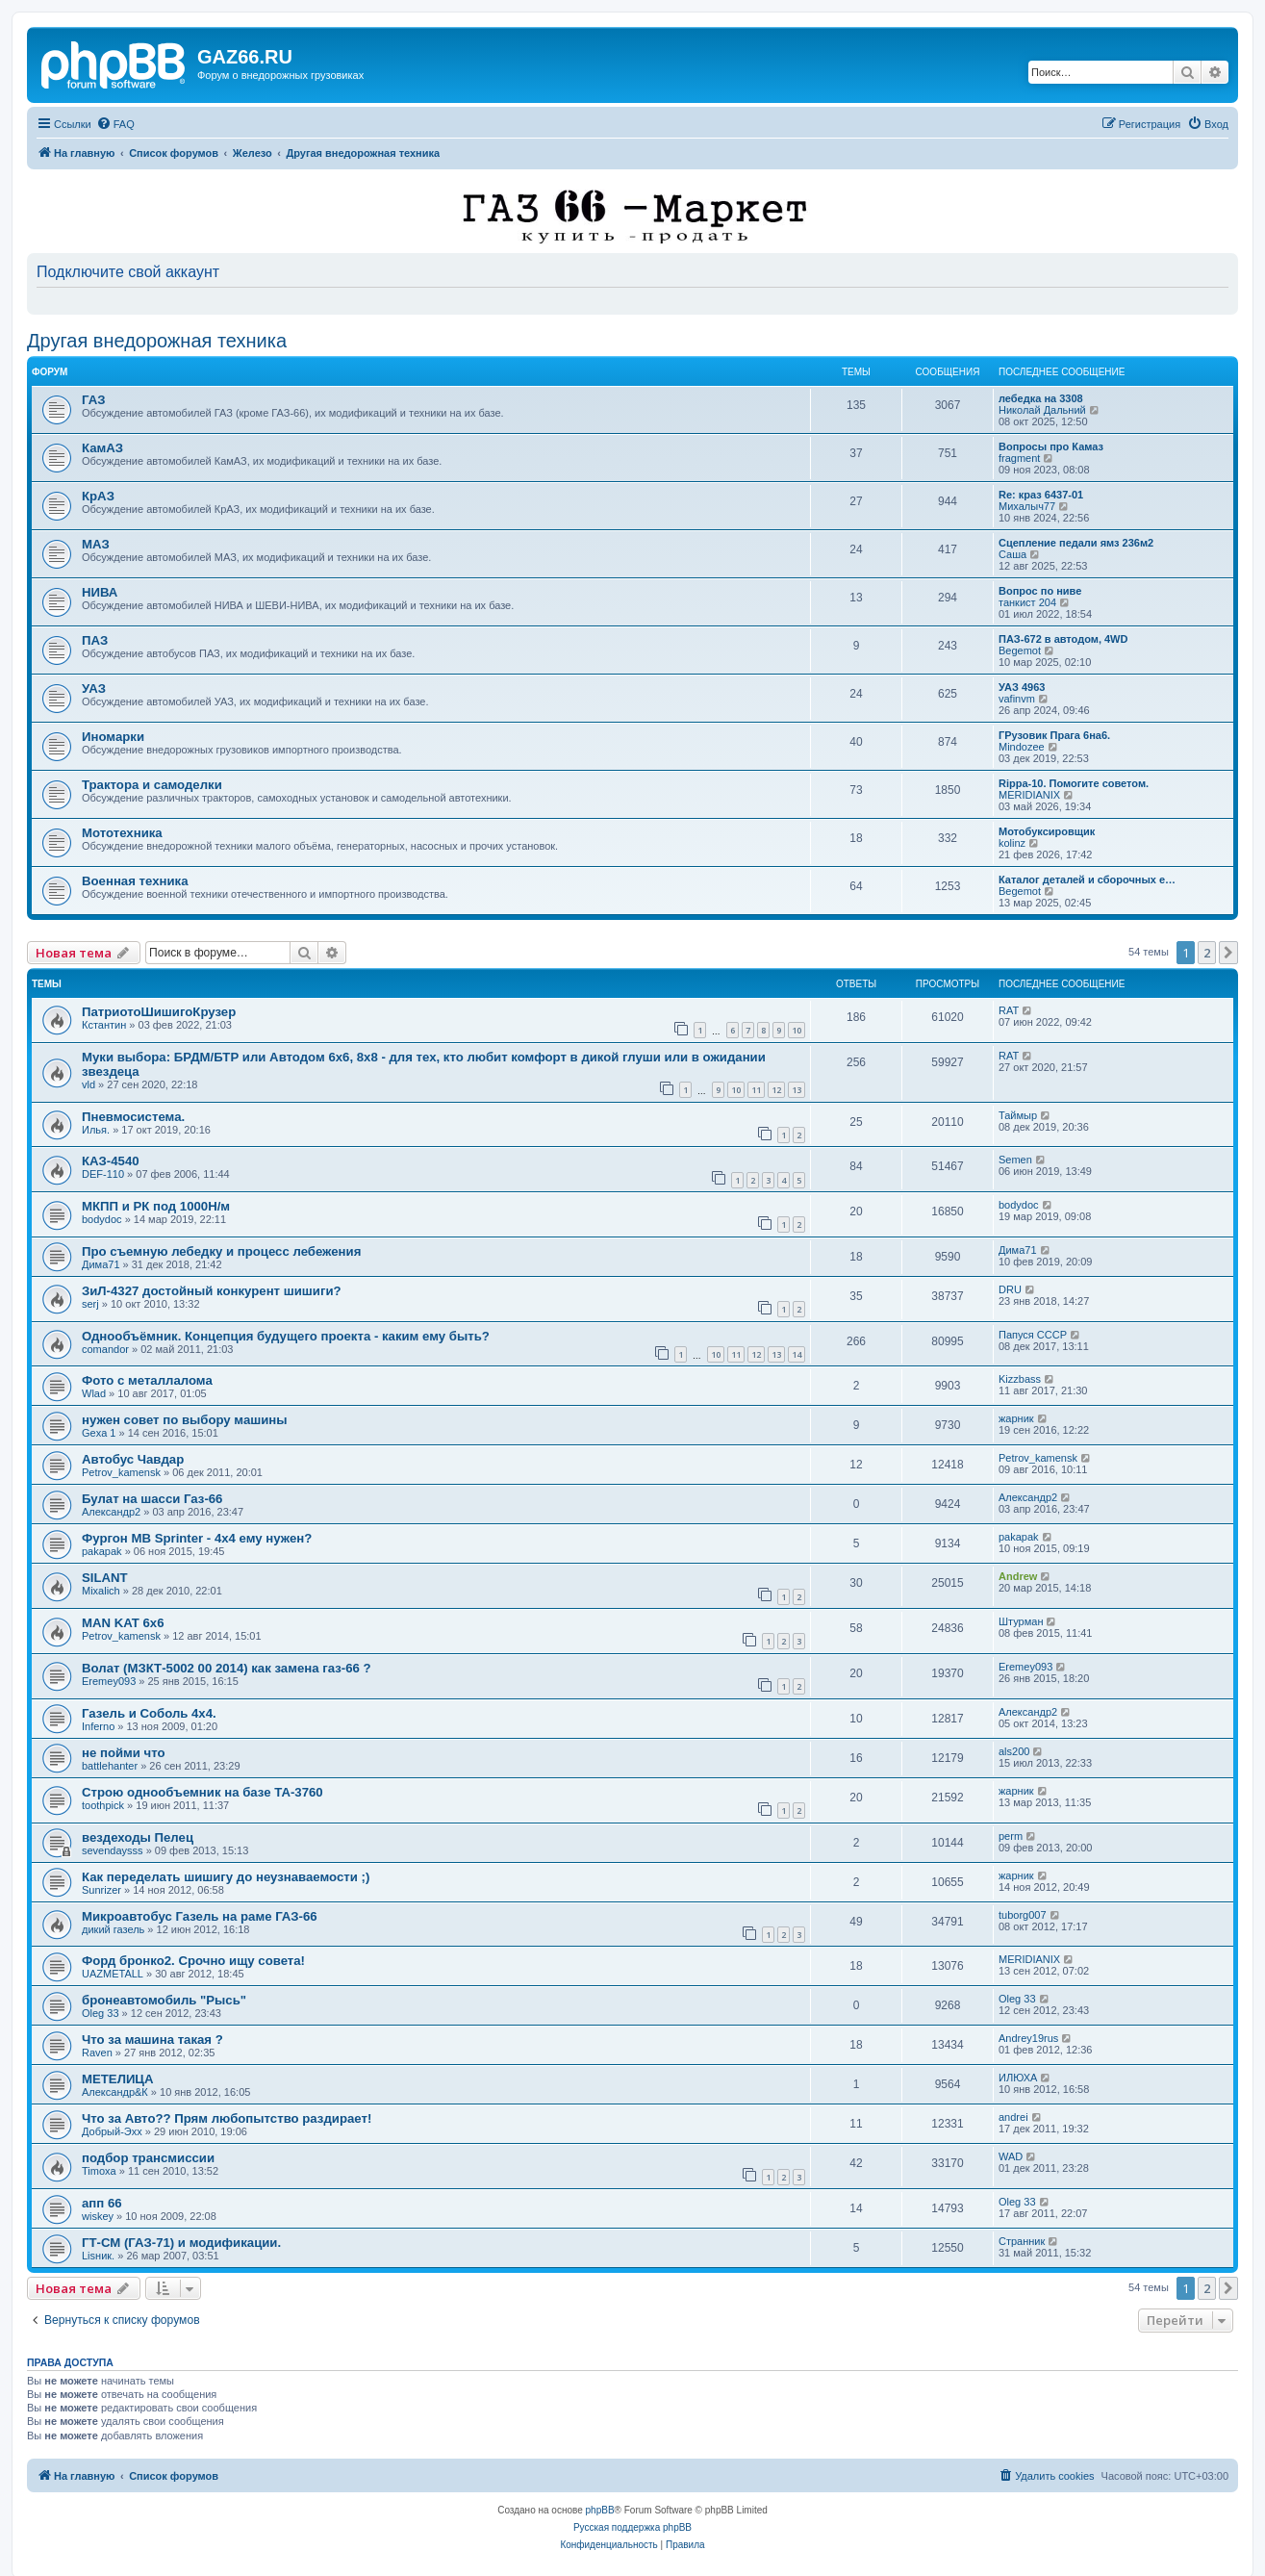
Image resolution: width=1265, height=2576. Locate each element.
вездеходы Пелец (137, 1837)
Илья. (96, 1129)
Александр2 (111, 1512)
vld (88, 1084)
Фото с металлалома (147, 1380)
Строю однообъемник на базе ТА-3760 (202, 1792)
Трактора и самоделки (152, 785)
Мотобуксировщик (1047, 831)
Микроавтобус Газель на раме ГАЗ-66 (199, 1916)
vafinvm (1017, 698)
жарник (1016, 1418)
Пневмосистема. (133, 1116)
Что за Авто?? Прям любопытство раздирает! (226, 2118)
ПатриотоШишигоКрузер (159, 1012)
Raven (97, 2052)
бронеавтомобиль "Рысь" (164, 2000)
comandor (105, 1349)
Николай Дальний (1042, 410)
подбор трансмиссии (148, 2158)
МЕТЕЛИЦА (118, 2079)
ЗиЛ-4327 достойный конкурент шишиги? (212, 1291)
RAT (1009, 1010)
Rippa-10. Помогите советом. (1074, 783)
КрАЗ (98, 496)
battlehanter (110, 1766)
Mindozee (1022, 746)
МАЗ (96, 544)
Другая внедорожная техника (157, 340)
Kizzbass (1020, 1379)
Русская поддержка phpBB (632, 2527)
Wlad (94, 1393)
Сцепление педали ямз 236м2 (1076, 542)
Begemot (1020, 650)
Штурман (1021, 1621)
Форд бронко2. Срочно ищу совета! (193, 1960)
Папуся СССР (1033, 1334)
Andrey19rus (1028, 2038)
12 (776, 1090)
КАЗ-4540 (110, 1161)
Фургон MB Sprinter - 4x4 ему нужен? (197, 1538)
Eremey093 (109, 1681)
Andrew (1018, 1576)
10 (796, 1030)
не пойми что (123, 1753)
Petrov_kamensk (121, 1472)
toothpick (103, 1805)
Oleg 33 (100, 2013)
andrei (1013, 2117)
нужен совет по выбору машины (185, 1420)
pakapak (102, 1551)
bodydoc (102, 1219)
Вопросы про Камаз (1051, 446)
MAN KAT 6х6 (123, 1623)
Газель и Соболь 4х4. (149, 1713)
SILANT (105, 1577)
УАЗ (94, 688)
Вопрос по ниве (1040, 591)
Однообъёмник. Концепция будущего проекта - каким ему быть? (286, 1336)
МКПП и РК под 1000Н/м (156, 1206)
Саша (1012, 554)
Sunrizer (101, 1890)
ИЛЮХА (1018, 2077)
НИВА (99, 592)
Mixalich (101, 1590)
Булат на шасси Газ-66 (152, 1499)
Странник (1022, 2241)
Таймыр (1018, 1115)
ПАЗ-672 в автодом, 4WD (1063, 639)
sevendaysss (112, 1850)
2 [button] (1206, 952)
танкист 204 (1027, 602)
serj (90, 1304)
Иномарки (113, 736)
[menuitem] (115, 124)
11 (756, 1090)
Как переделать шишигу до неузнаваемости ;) (225, 1877)
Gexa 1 (98, 1433)
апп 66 (102, 2203)
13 (796, 1090)
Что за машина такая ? (152, 2039)
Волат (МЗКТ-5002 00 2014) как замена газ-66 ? (226, 1668)
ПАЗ (95, 640)
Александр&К (115, 2092)
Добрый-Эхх (112, 2131)
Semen (1015, 1159)
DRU (1010, 1289)
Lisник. (98, 2255)
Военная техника (135, 881)
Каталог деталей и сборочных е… (1087, 879)
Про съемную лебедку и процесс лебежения (221, 1251)
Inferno (98, 1726)
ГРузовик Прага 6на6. (1054, 735)
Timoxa (99, 2171)
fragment (1019, 458)
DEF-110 (103, 1174)
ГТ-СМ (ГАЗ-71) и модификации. (181, 2242)
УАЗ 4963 (1022, 687)
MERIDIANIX (1029, 795)
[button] (1228, 952)
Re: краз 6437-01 (1041, 494)
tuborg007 (1023, 1915)
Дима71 (101, 1264)
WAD (1011, 2156)
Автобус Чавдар (133, 1459)
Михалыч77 (1027, 506)
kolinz (1012, 843)
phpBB (600, 2510)
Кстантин (104, 1025)
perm (1011, 1836)
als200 (1014, 1751)
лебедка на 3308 (1041, 398)
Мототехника (122, 833)
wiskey (98, 2216)
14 (796, 1354)
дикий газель (113, 1929)
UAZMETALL (112, 1973)
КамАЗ (102, 448)
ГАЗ (93, 400)
